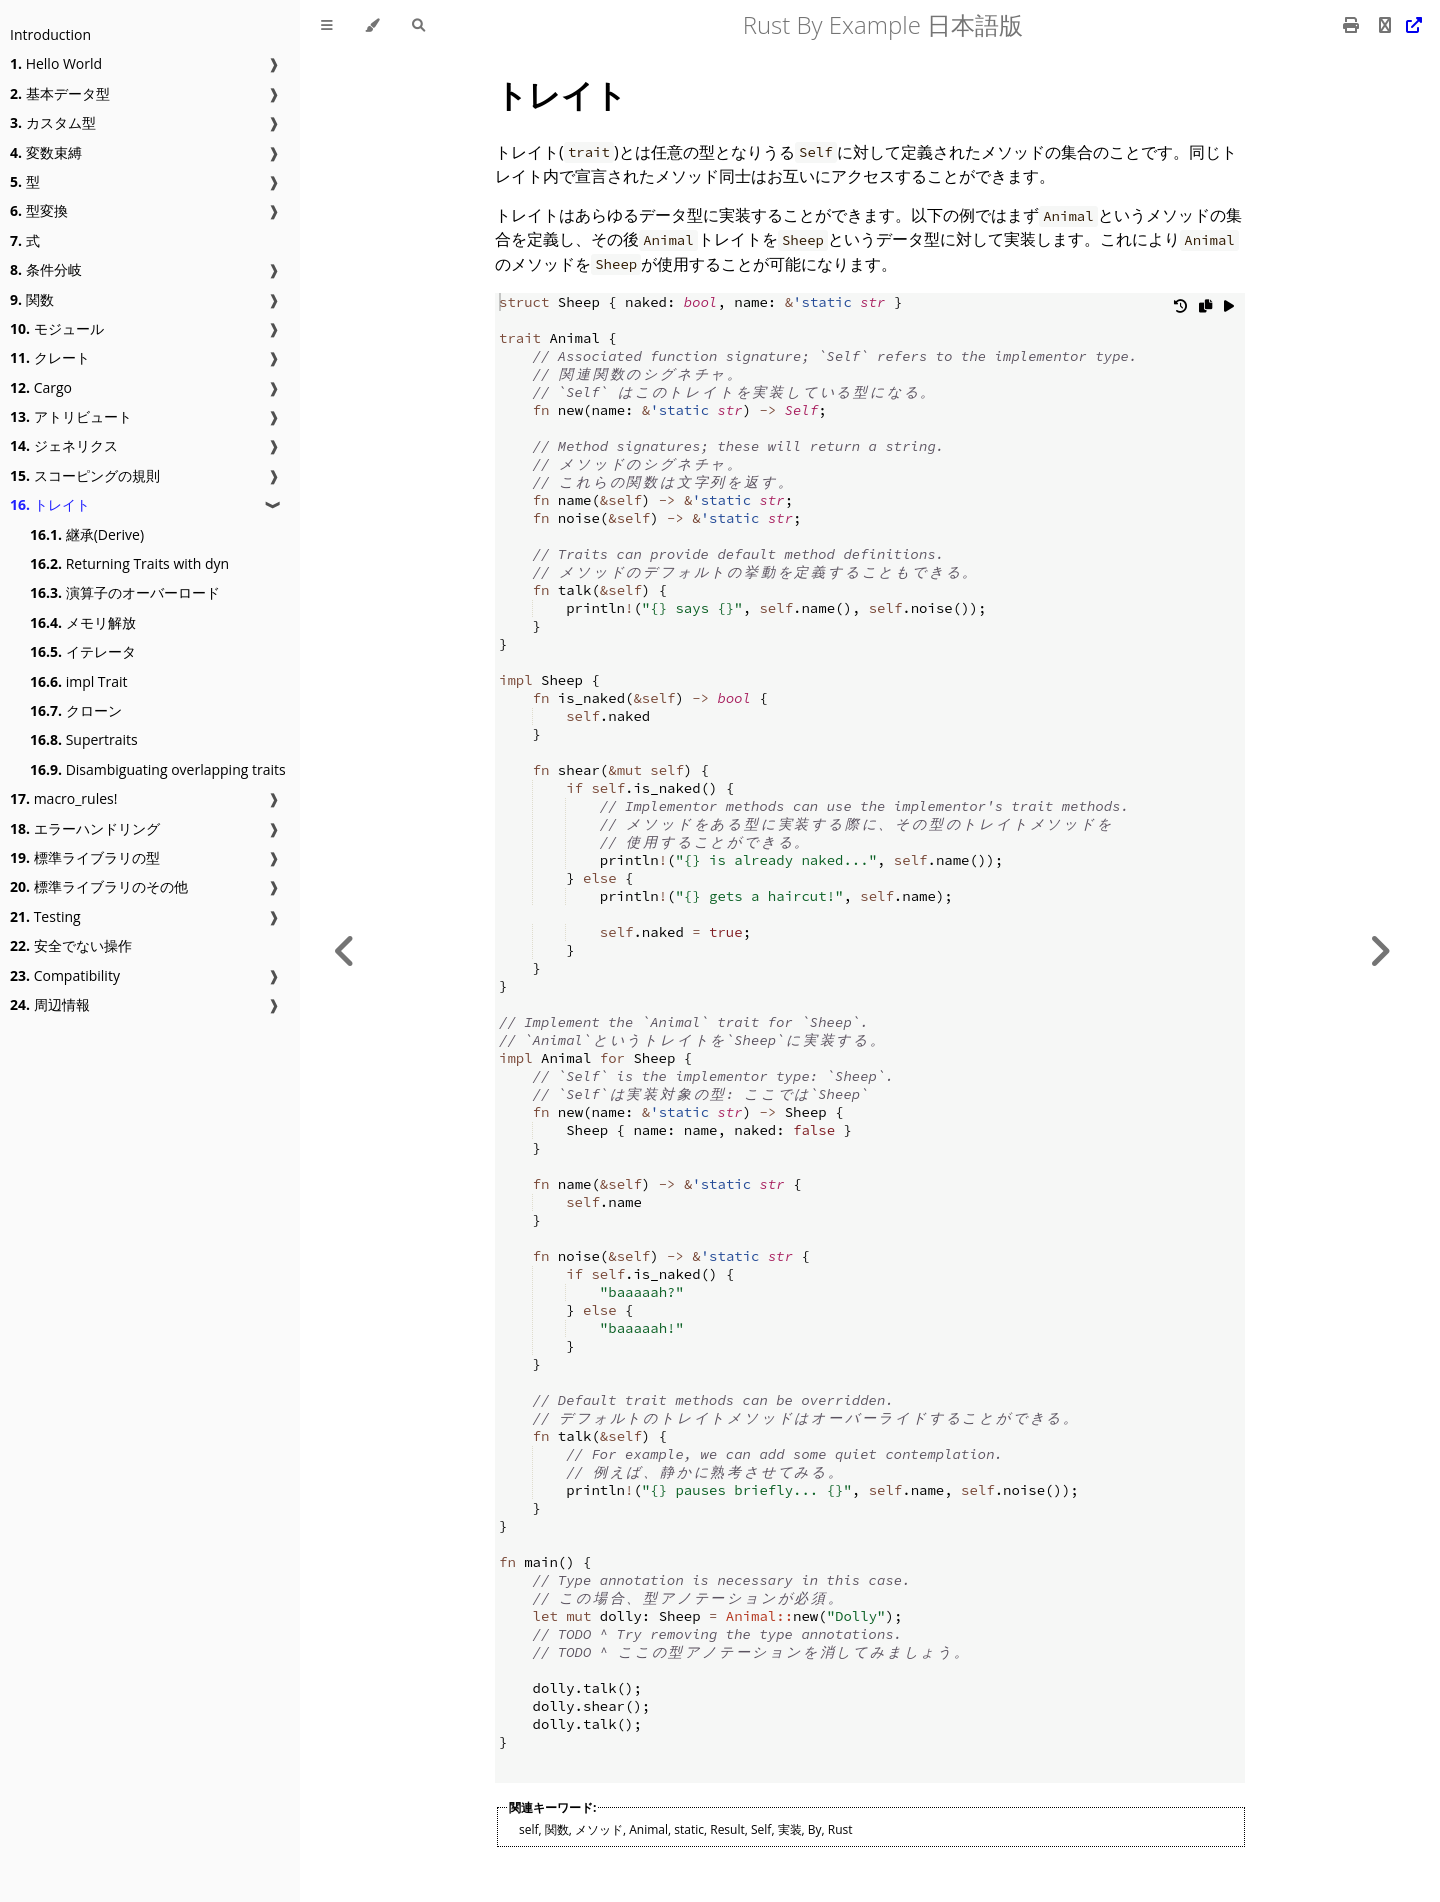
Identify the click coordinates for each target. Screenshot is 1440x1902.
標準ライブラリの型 (85, 857)
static (689, 1829)
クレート (50, 357)
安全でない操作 (71, 945)
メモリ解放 (83, 622)
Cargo (41, 387)
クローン (76, 710)
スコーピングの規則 (85, 475)
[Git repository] (1398, 25)
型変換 (39, 210)
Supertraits (84, 739)
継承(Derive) (87, 534)
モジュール (57, 328)
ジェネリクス (64, 445)
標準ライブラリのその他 (99, 886)
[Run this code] (1229, 310)
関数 (32, 299)
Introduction (50, 34)
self (529, 1829)
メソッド (599, 1829)
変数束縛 (46, 152)
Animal (648, 1829)
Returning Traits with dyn (129, 563)
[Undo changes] (1180, 310)
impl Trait (79, 681)
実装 (790, 1829)
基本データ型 (60, 93)
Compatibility (65, 975)
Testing (45, 916)
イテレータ (83, 651)
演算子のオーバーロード (125, 592)
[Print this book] (1353, 25)
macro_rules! (63, 798)
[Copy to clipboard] (1205, 310)
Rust (840, 1829)
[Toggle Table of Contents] (327, 25)
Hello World (56, 63)
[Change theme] (372, 25)
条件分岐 (46, 269)
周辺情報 (50, 1004)
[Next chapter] (1380, 951)
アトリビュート (71, 416)
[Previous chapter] (345, 951)
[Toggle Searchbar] (418, 25)
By (815, 1829)
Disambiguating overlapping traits (158, 769)
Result (727, 1829)
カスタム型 (53, 122)
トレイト (50, 504)
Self (761, 1829)
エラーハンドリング (85, 828)
